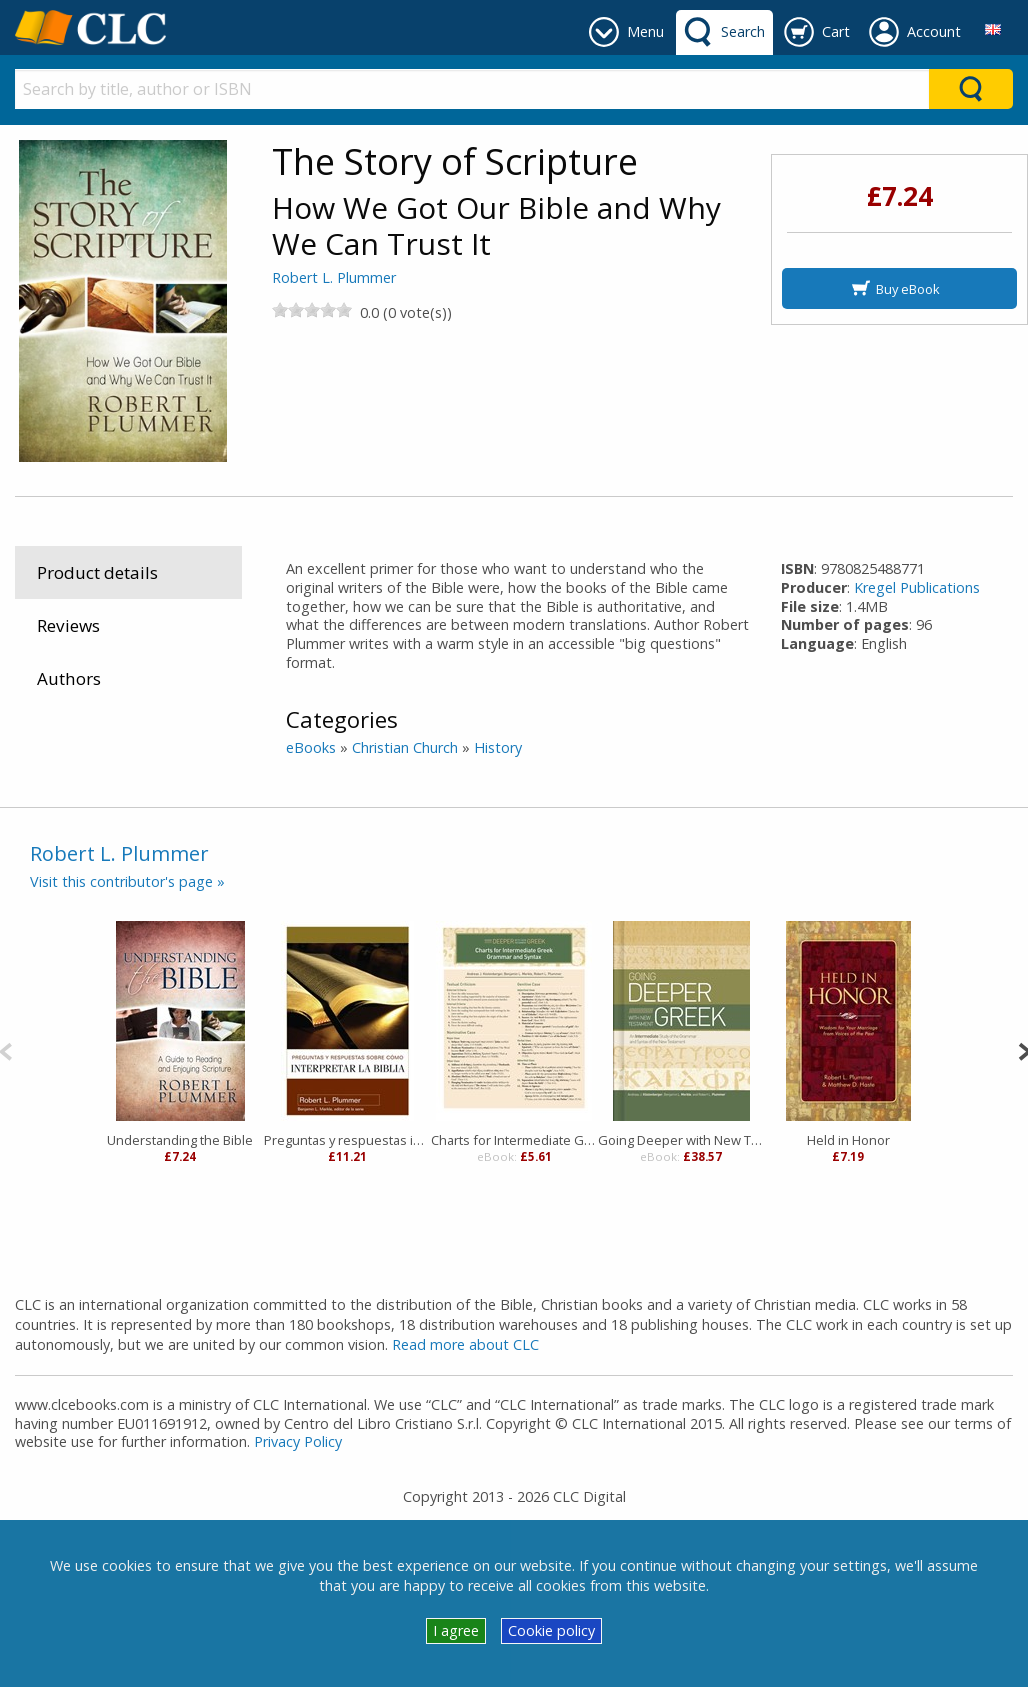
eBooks (311, 747)
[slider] (312, 310)
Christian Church (405, 747)
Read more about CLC (465, 1344)
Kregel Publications (917, 587)
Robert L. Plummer (334, 277)
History (498, 747)
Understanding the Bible (180, 1140)
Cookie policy (551, 1630)
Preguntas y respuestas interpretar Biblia (347, 1140)
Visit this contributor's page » (127, 881)
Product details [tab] (97, 572)
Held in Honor (848, 1140)
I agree (456, 1630)
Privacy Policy (298, 1441)
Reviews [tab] (68, 625)
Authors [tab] (69, 678)
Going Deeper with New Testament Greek (681, 1140)
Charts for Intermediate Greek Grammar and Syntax (514, 1140)
